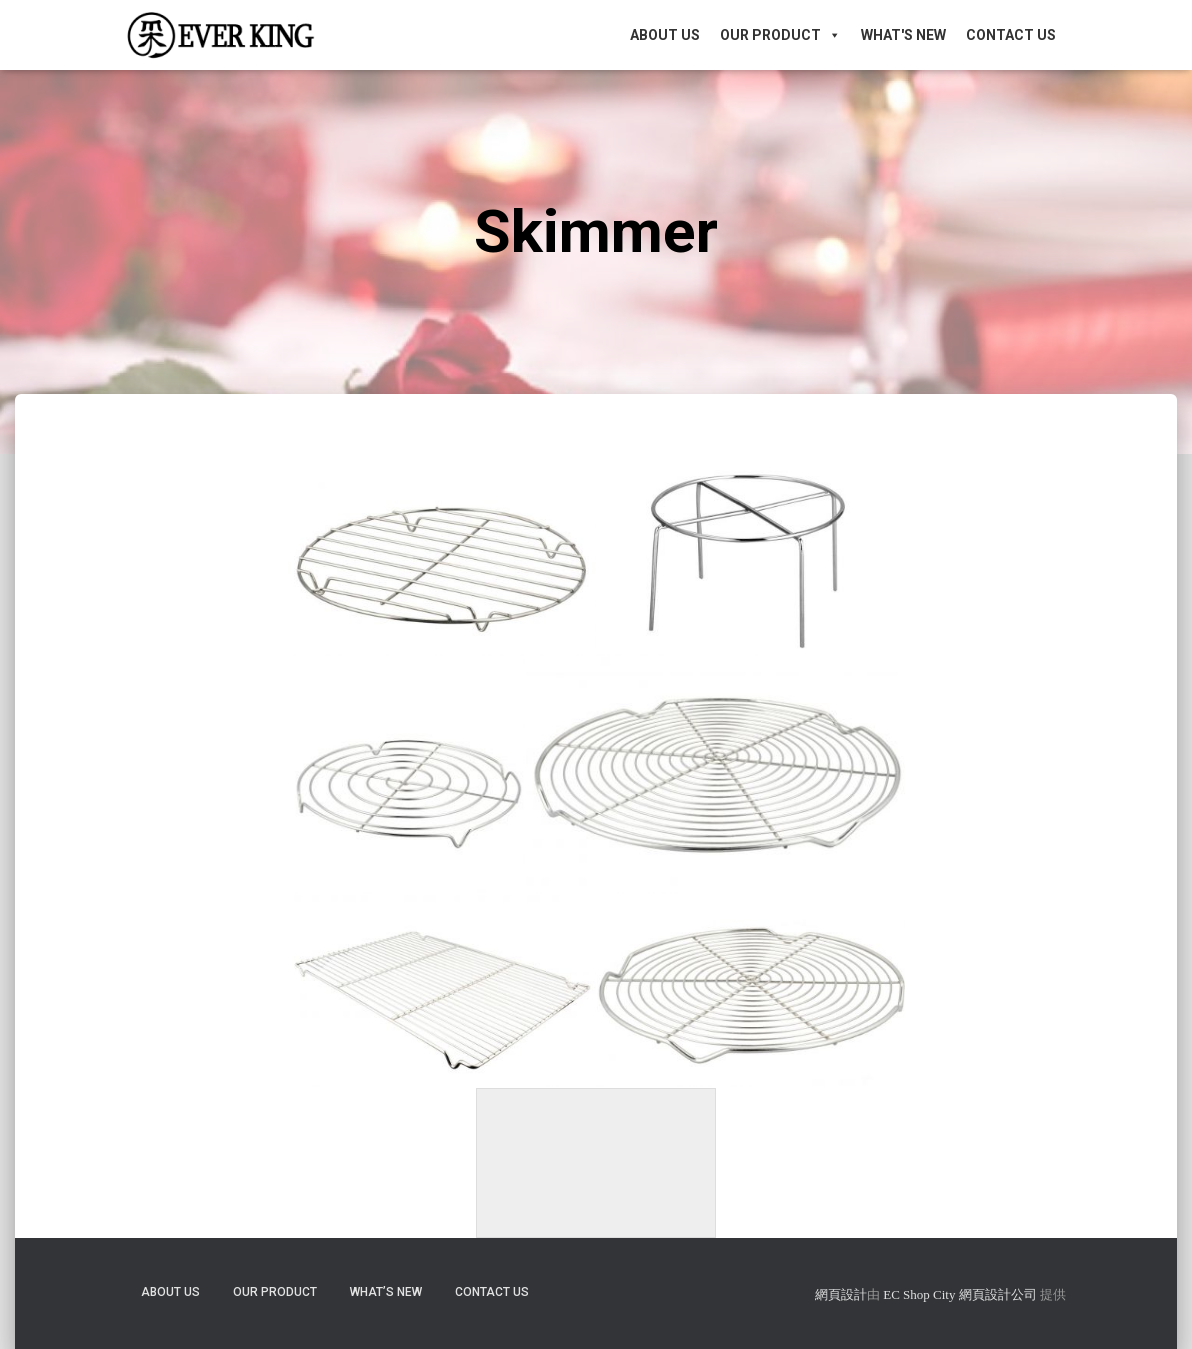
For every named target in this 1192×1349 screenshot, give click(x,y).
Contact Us (1011, 35)
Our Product (780, 35)
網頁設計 (841, 1294)
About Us (665, 35)
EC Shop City (921, 1294)
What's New (903, 35)
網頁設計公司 (998, 1294)
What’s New (386, 1292)
